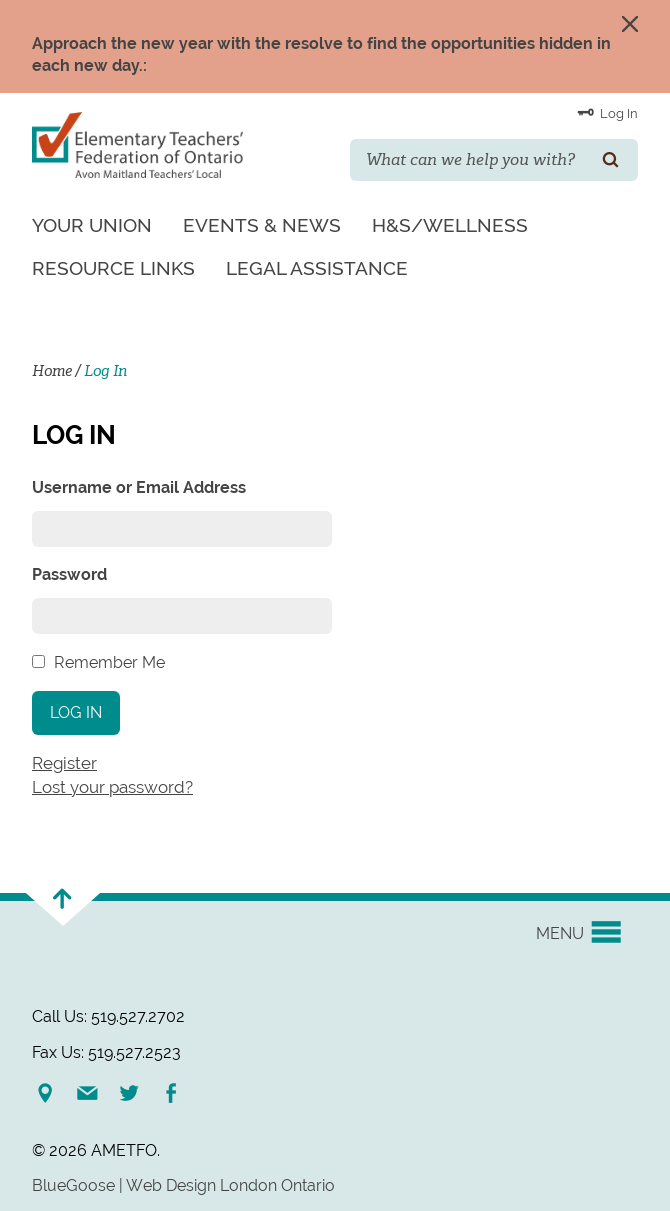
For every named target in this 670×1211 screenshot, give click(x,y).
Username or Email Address (139, 487)
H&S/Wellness (450, 225)
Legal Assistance (317, 268)
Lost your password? (112, 787)
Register (64, 763)
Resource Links (113, 268)
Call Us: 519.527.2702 (108, 1016)
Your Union (92, 225)
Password (69, 574)
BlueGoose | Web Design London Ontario (183, 1185)
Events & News (262, 225)
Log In (607, 112)
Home (52, 371)
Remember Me (109, 662)
